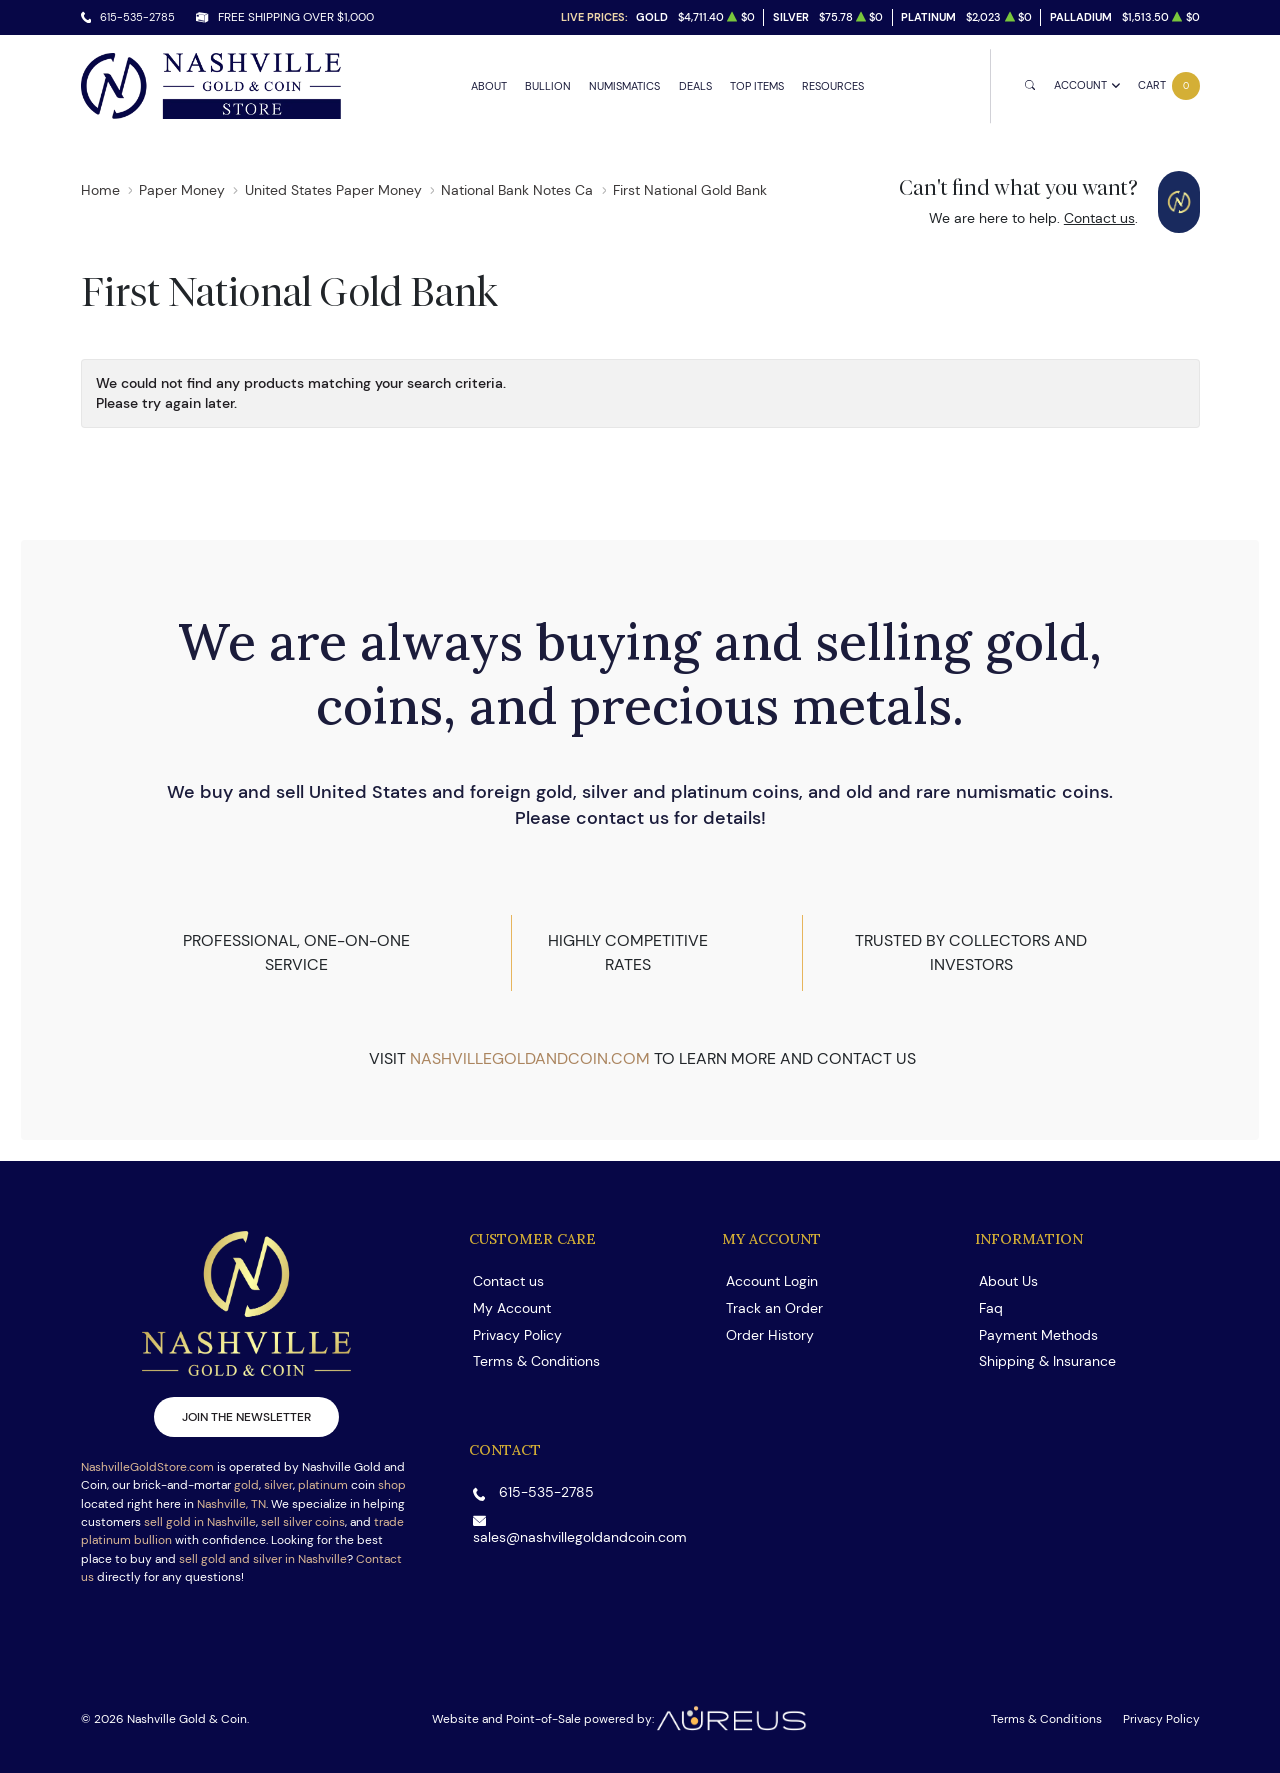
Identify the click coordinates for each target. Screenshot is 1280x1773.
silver (278, 1484)
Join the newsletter (246, 1416)
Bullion (548, 86)
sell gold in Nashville (200, 1521)
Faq (991, 1308)
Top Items (757, 86)
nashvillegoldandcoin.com (530, 1058)
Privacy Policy (517, 1335)
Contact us (1099, 218)
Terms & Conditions (536, 1361)
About (489, 86)
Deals (695, 86)
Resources (833, 86)
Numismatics (624, 86)
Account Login (772, 1281)
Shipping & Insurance (1047, 1361)
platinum (323, 1484)
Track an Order (774, 1308)
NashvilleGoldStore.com (147, 1466)
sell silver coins (303, 1521)
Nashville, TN (231, 1503)
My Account (512, 1308)
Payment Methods (1038, 1335)
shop (392, 1484)
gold (246, 1484)
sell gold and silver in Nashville (263, 1558)
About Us (1008, 1281)
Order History (770, 1335)
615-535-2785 (137, 17)
